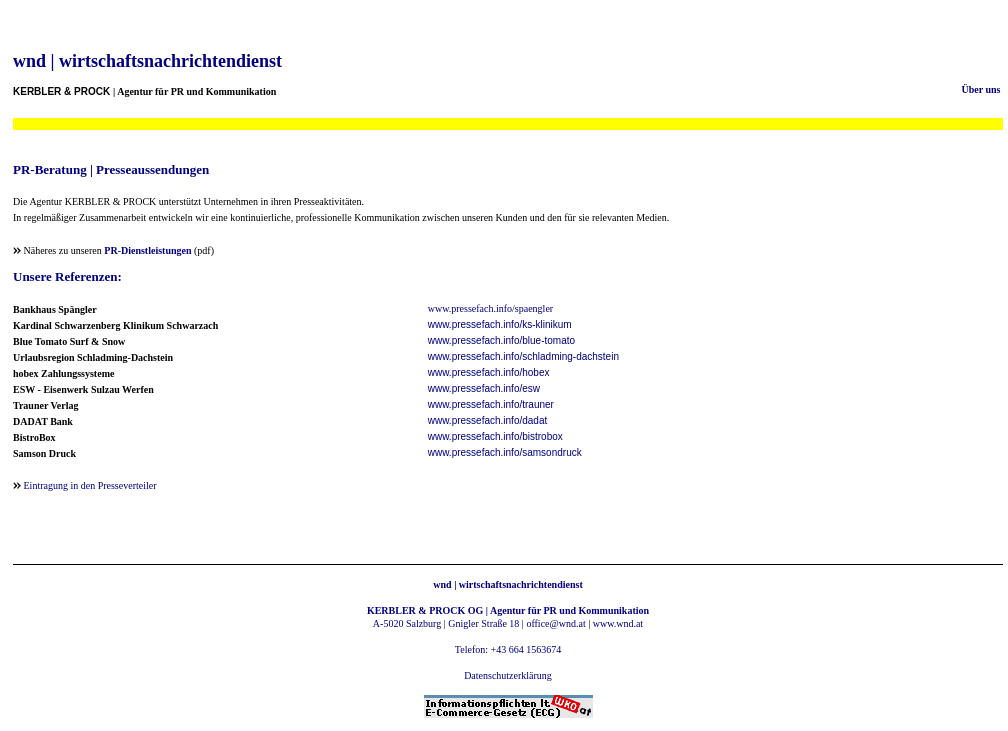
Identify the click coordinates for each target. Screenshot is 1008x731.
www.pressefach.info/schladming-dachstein (523, 356)
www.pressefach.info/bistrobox (495, 436)
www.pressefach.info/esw (484, 388)
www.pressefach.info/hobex (489, 372)
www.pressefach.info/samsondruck (505, 452)
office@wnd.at (555, 623)
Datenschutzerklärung (508, 675)
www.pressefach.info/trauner (491, 404)
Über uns (981, 89)
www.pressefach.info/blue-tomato (501, 340)
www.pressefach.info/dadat (488, 420)
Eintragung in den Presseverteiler (90, 485)
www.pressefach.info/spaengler (490, 308)
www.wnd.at (618, 623)
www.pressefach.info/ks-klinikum (500, 324)
